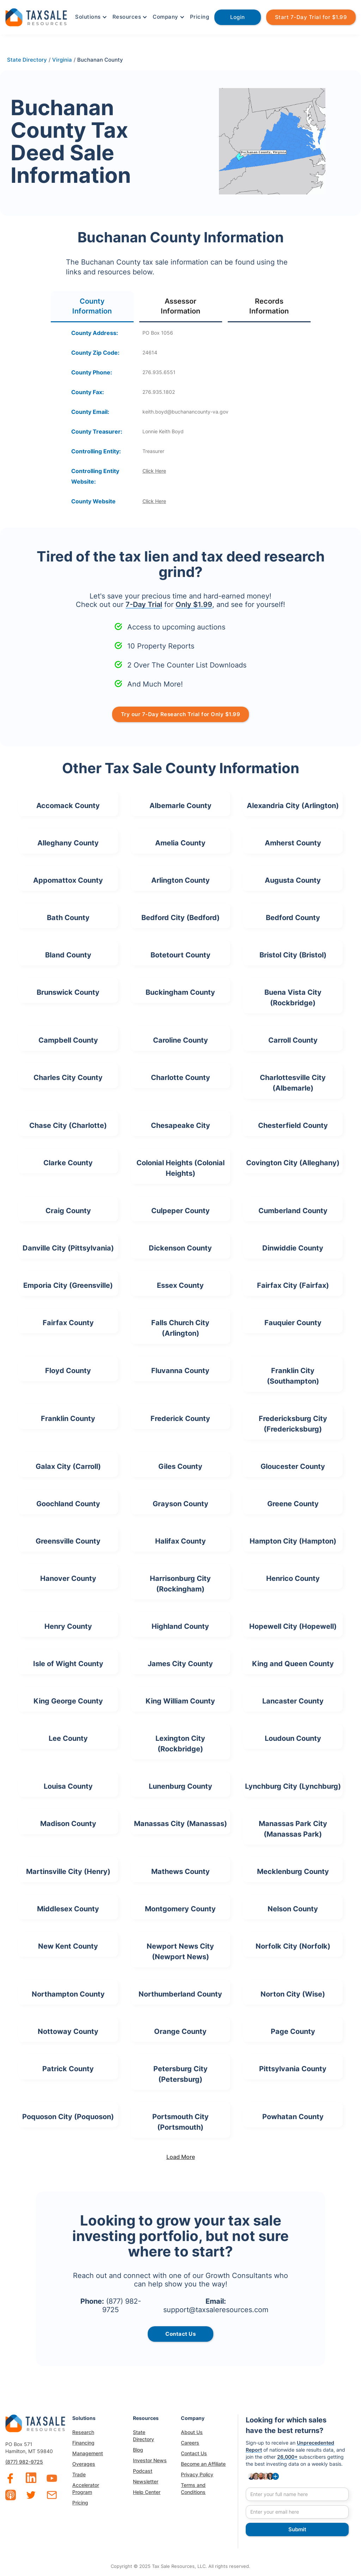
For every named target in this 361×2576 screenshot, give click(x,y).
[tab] (92, 306)
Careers (190, 2443)
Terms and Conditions (193, 2488)
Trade (79, 2474)
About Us (192, 2432)
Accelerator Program (85, 2488)
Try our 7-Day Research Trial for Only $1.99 (180, 714)
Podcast (142, 2471)
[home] (36, 16)
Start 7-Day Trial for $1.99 (311, 17)
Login (237, 17)
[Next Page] (180, 2157)
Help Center (146, 2492)
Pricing (199, 16)
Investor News (150, 2460)
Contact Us (194, 2453)
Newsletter (145, 2481)
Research (83, 2432)
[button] (90, 16)
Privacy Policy (197, 2474)
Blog (138, 2450)
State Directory (143, 2435)
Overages (83, 2464)
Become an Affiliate (203, 2464)
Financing (83, 2443)
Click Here (154, 471)
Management (87, 2453)
